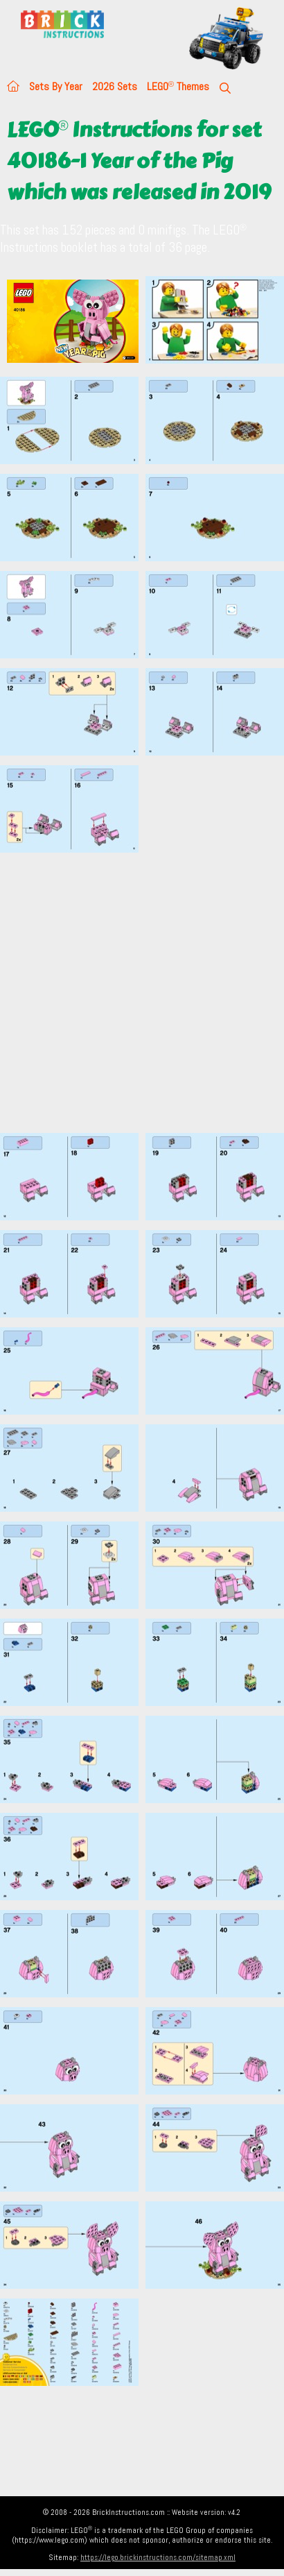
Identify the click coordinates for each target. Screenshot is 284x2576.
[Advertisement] (130, 992)
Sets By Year (55, 86)
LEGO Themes (178, 86)
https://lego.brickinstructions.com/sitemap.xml (158, 2557)
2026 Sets (114, 86)
